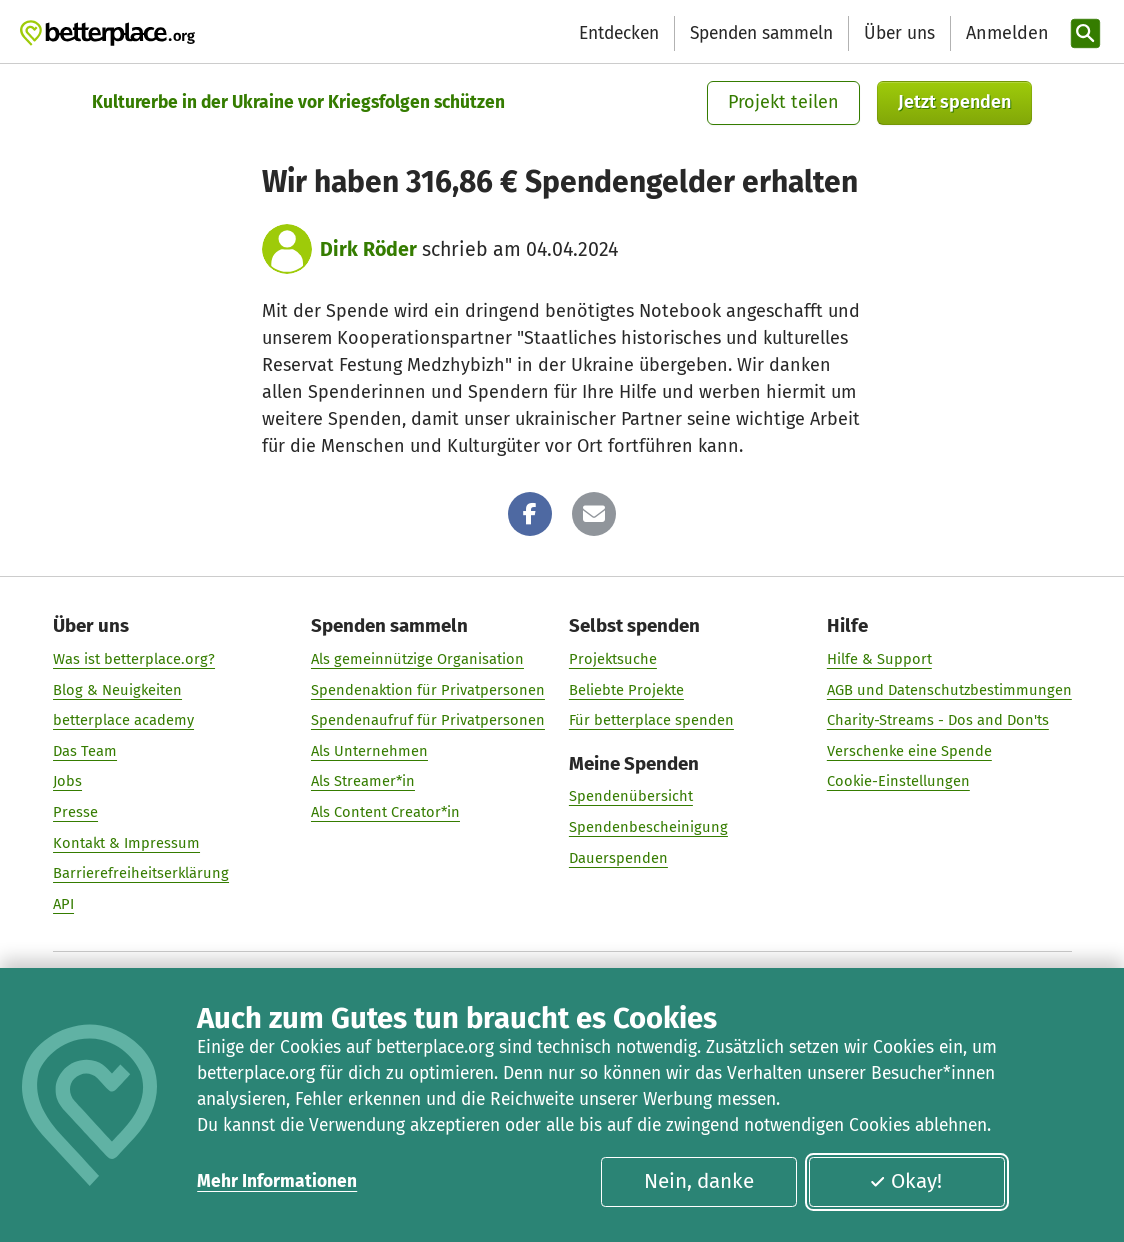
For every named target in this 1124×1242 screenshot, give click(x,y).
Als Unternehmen (369, 751)
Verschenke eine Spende (908, 751)
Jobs (67, 782)
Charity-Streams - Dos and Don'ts (937, 720)
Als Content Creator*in (385, 812)
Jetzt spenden (954, 102)
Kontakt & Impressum (126, 843)
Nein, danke (699, 1181)
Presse (75, 812)
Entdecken (619, 33)
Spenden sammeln (761, 33)
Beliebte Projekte (625, 690)
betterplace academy (123, 720)
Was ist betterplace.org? (134, 659)
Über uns (899, 33)
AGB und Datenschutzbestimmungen (948, 690)
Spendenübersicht (630, 797)
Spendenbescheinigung (647, 827)
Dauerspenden (617, 858)
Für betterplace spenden (650, 720)
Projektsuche (612, 659)
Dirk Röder (368, 249)
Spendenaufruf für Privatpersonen (428, 720)
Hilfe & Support (878, 659)
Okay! (905, 1181)
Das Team (85, 751)
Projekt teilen (783, 102)
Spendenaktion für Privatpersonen (428, 690)
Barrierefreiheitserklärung (141, 874)
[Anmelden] (1005, 33)
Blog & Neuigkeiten (117, 690)
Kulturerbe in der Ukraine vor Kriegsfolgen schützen (298, 102)
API (63, 904)
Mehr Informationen (277, 1181)
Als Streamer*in (363, 782)
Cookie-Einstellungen (897, 782)
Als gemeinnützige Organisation (417, 659)
